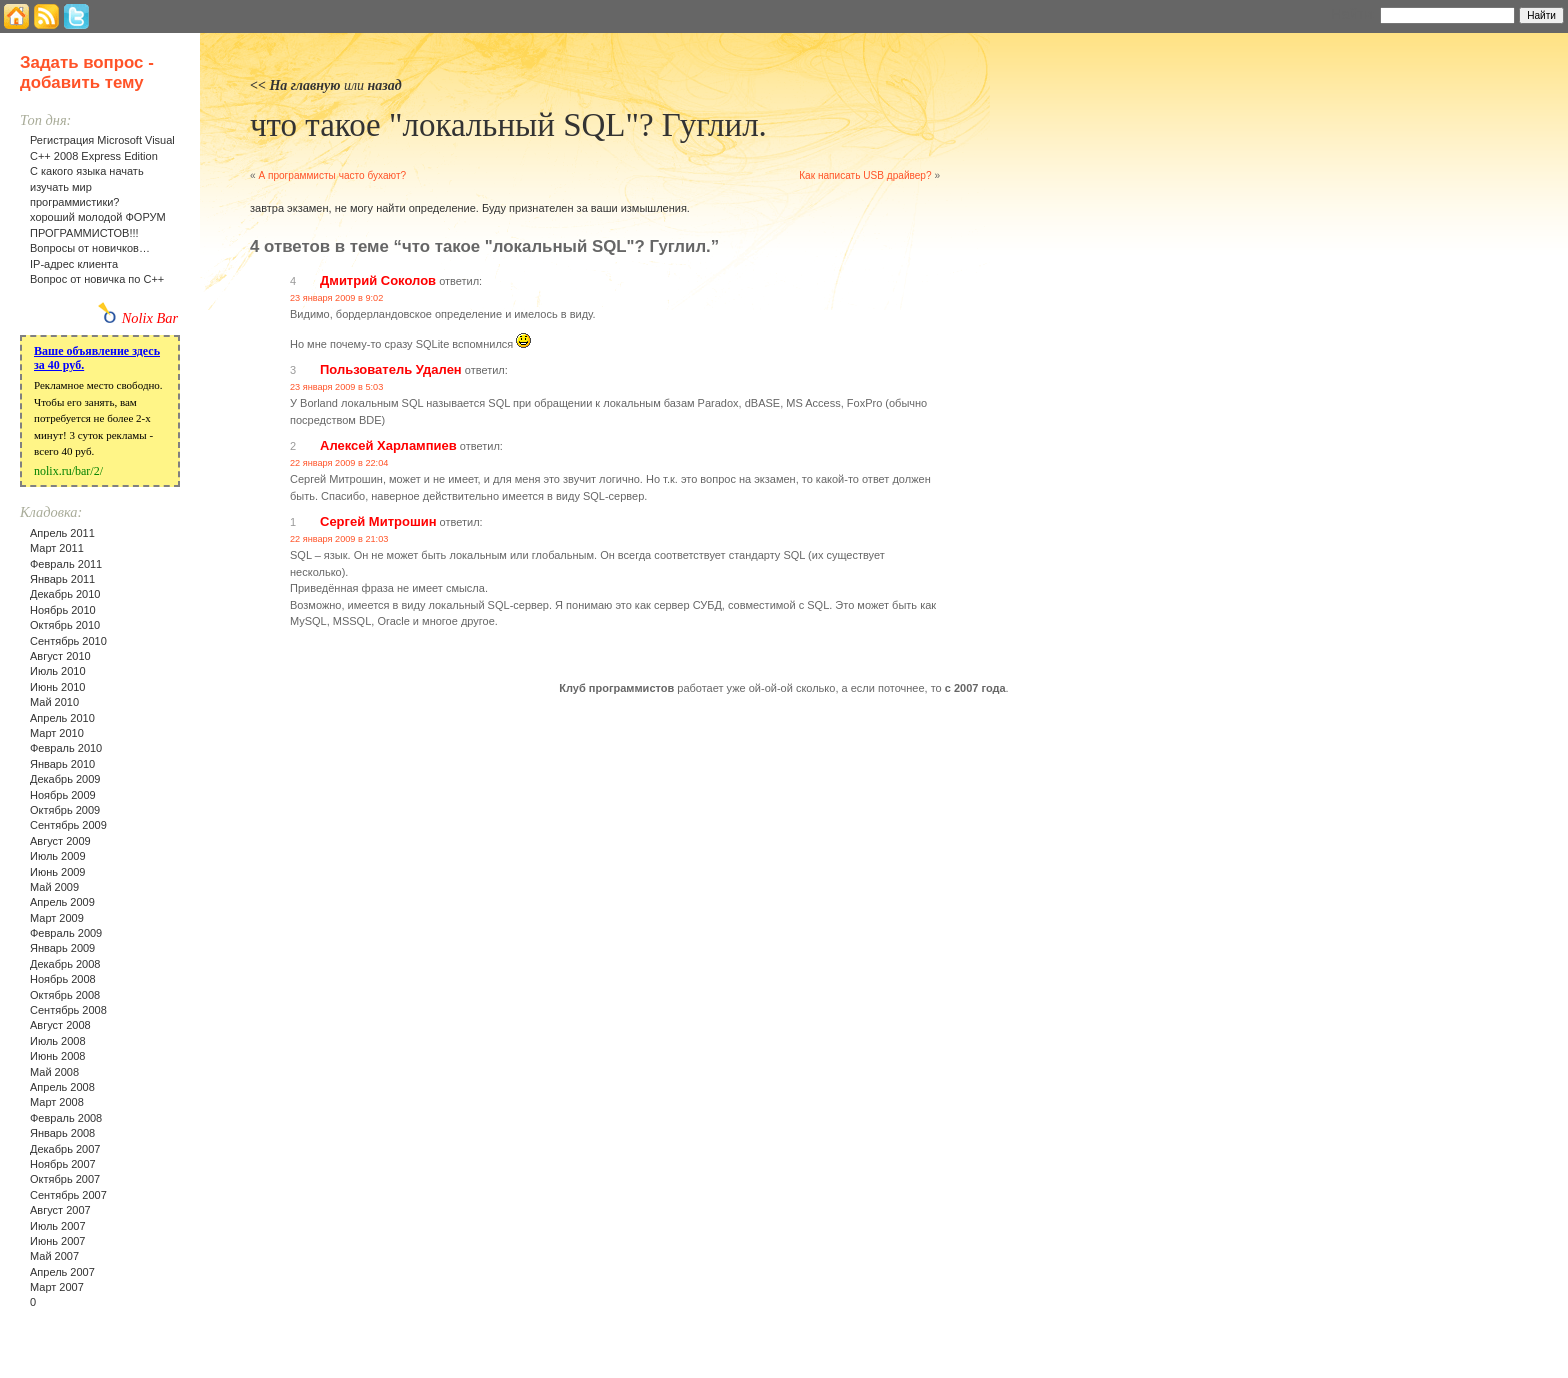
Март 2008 (57, 1102)
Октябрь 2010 (65, 625)
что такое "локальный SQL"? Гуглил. (508, 125)
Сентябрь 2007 (68, 1195)
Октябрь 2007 (65, 1179)
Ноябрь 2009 (63, 795)
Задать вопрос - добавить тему (87, 72)
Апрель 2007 (62, 1272)
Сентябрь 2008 (68, 1010)
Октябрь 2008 (65, 995)
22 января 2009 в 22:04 (339, 463)
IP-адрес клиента (74, 264)
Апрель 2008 (62, 1087)
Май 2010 (54, 702)
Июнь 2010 (58, 687)
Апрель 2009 (62, 902)
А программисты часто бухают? (332, 175)
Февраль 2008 (66, 1118)
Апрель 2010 (62, 718)
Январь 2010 (62, 764)
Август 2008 (60, 1025)
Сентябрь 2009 (68, 825)
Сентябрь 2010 (68, 641)
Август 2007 (60, 1210)
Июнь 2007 (58, 1241)
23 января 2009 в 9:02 (336, 298)
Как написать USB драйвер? (865, 175)
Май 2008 (54, 1072)
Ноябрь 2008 (63, 979)
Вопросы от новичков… (90, 248)
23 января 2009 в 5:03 (336, 387)
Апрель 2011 (62, 533)
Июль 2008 (58, 1041)
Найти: (1353, 14)
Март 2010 (57, 733)
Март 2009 (57, 918)
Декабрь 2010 (65, 594)
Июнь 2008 (58, 1056)
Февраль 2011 (66, 564)
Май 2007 (54, 1256)
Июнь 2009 (58, 872)
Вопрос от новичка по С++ (97, 279)
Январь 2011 (62, 579)
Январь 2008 (62, 1133)
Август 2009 (60, 841)
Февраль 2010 (66, 748)
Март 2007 (57, 1287)
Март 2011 (57, 548)
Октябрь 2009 (65, 810)
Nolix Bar (150, 318)
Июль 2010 (58, 671)
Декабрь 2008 (65, 964)
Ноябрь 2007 (63, 1164)
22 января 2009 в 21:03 (339, 539)
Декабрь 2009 (65, 779)
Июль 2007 (58, 1226)
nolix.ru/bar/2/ (68, 471)
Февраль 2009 (66, 933)
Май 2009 (54, 887)
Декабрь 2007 (65, 1149)
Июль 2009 (58, 856)
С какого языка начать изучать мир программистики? (87, 186)
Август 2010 (60, 656)
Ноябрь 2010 (63, 610)
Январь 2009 (62, 948)
